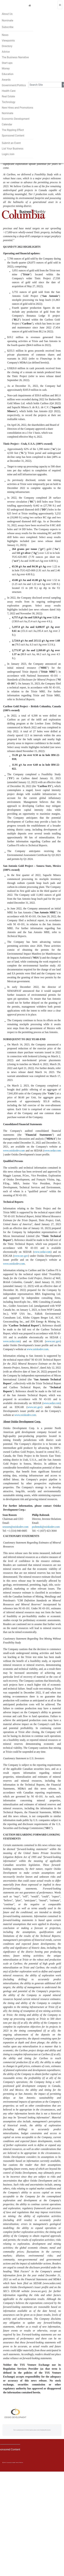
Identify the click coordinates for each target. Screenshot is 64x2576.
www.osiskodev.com (14, 1150)
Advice (6, 51)
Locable (13, 2462)
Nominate (7, 20)
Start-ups (7, 62)
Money (6, 68)
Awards (6, 79)
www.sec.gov (21, 1255)
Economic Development (15, 118)
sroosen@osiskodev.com (15, 1526)
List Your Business (12, 148)
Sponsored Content (13, 135)
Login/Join (8, 154)
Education (7, 74)
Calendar (7, 124)
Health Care (8, 90)
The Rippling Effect (13, 130)
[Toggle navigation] (60, 5)
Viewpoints (8, 40)
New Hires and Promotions (17, 107)
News (5, 35)
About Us (7, 13)
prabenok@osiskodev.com (46, 1526)
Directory (7, 46)
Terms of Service (19, 2462)
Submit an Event (11, 143)
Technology (8, 102)
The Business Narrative (15, 57)
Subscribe (7, 27)
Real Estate (8, 96)
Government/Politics (14, 85)
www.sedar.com (52, 1150)
